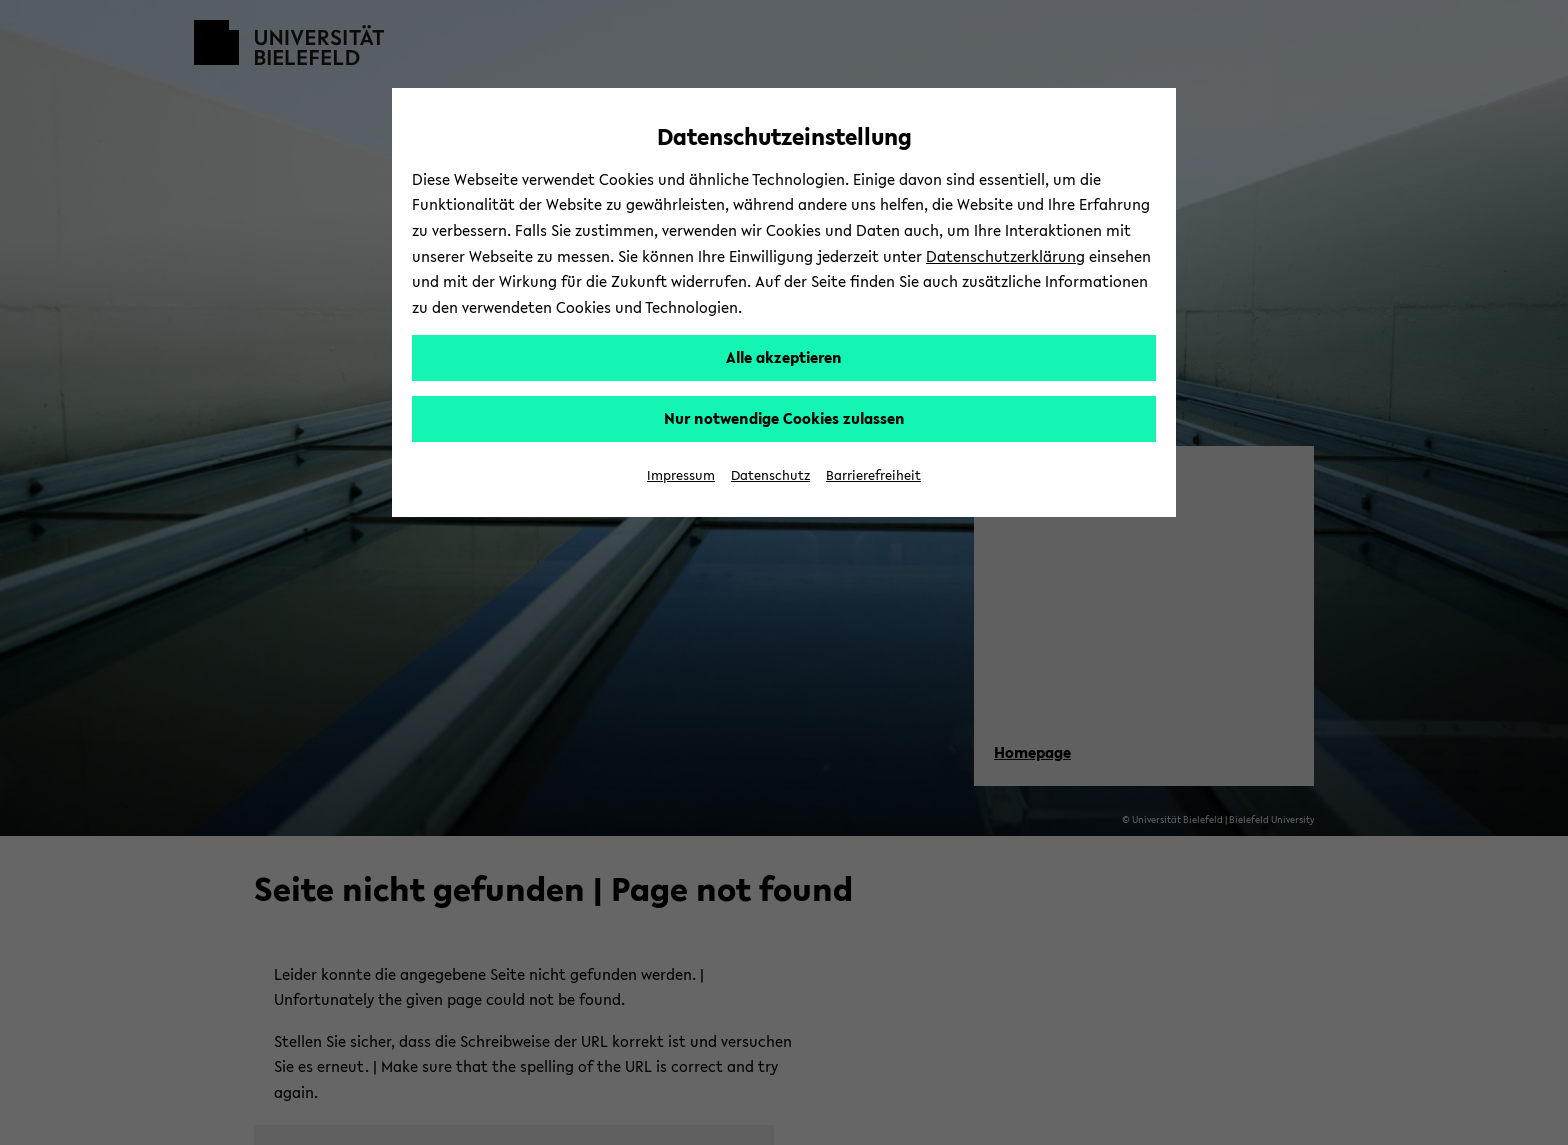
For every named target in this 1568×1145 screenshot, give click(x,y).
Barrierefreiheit (873, 475)
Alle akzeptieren (784, 357)
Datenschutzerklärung (1005, 256)
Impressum (681, 475)
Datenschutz (770, 475)
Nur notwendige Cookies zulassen (784, 418)
